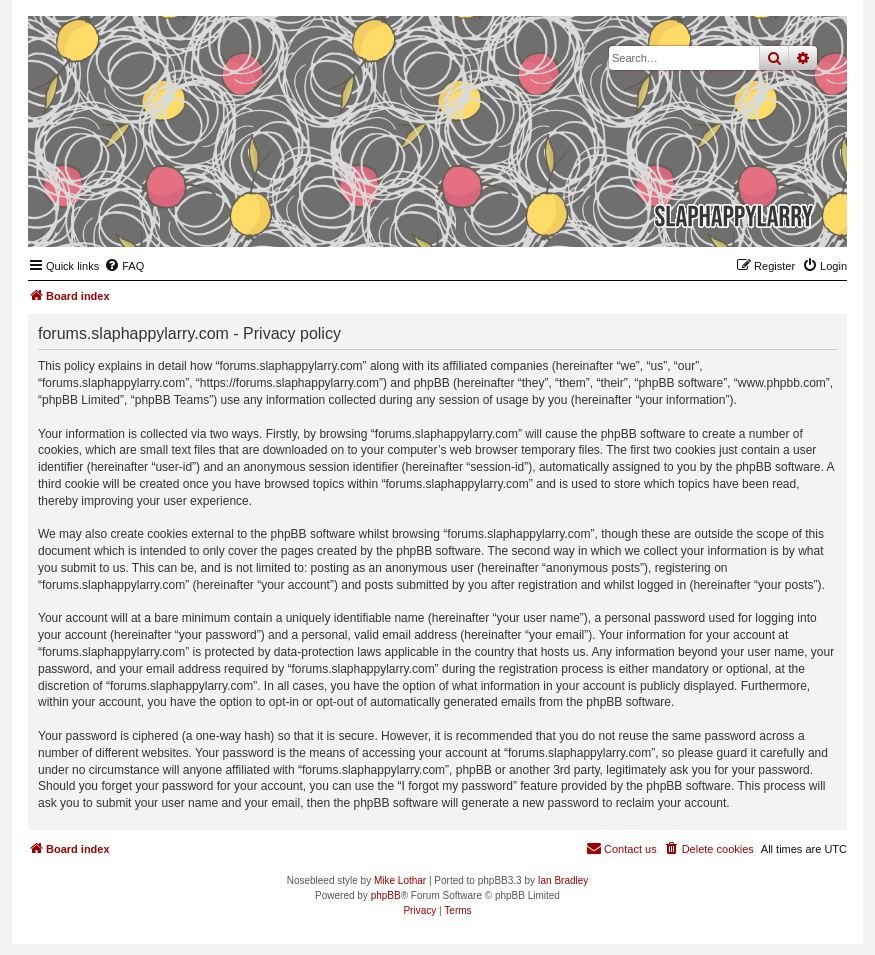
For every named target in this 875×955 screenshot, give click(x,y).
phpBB (386, 895)
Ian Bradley (563, 880)
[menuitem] (124, 266)
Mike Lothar (400, 880)
